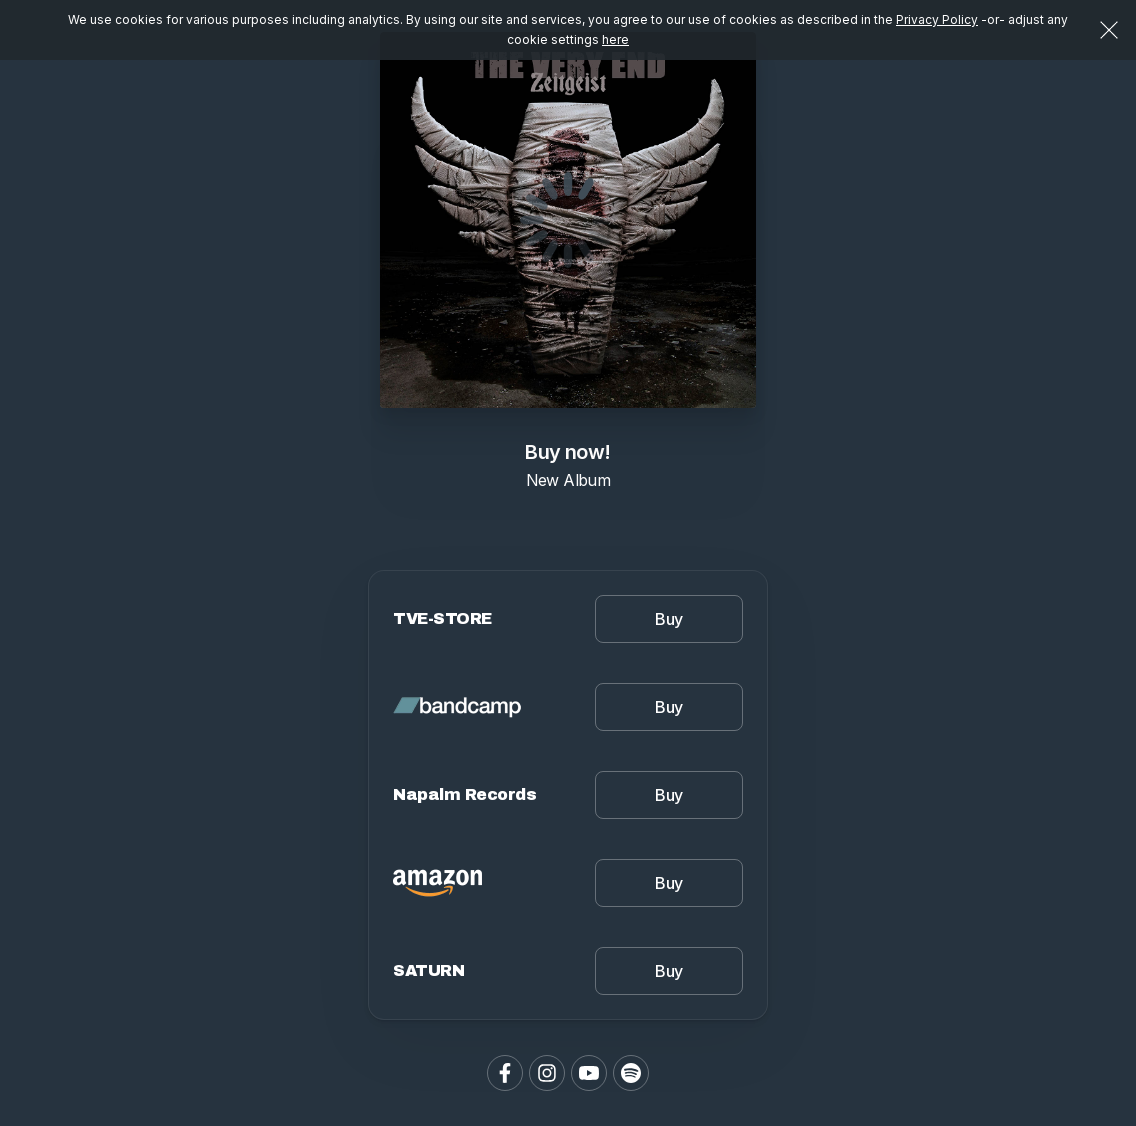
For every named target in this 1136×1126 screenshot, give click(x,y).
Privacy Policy (937, 19)
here (615, 39)
